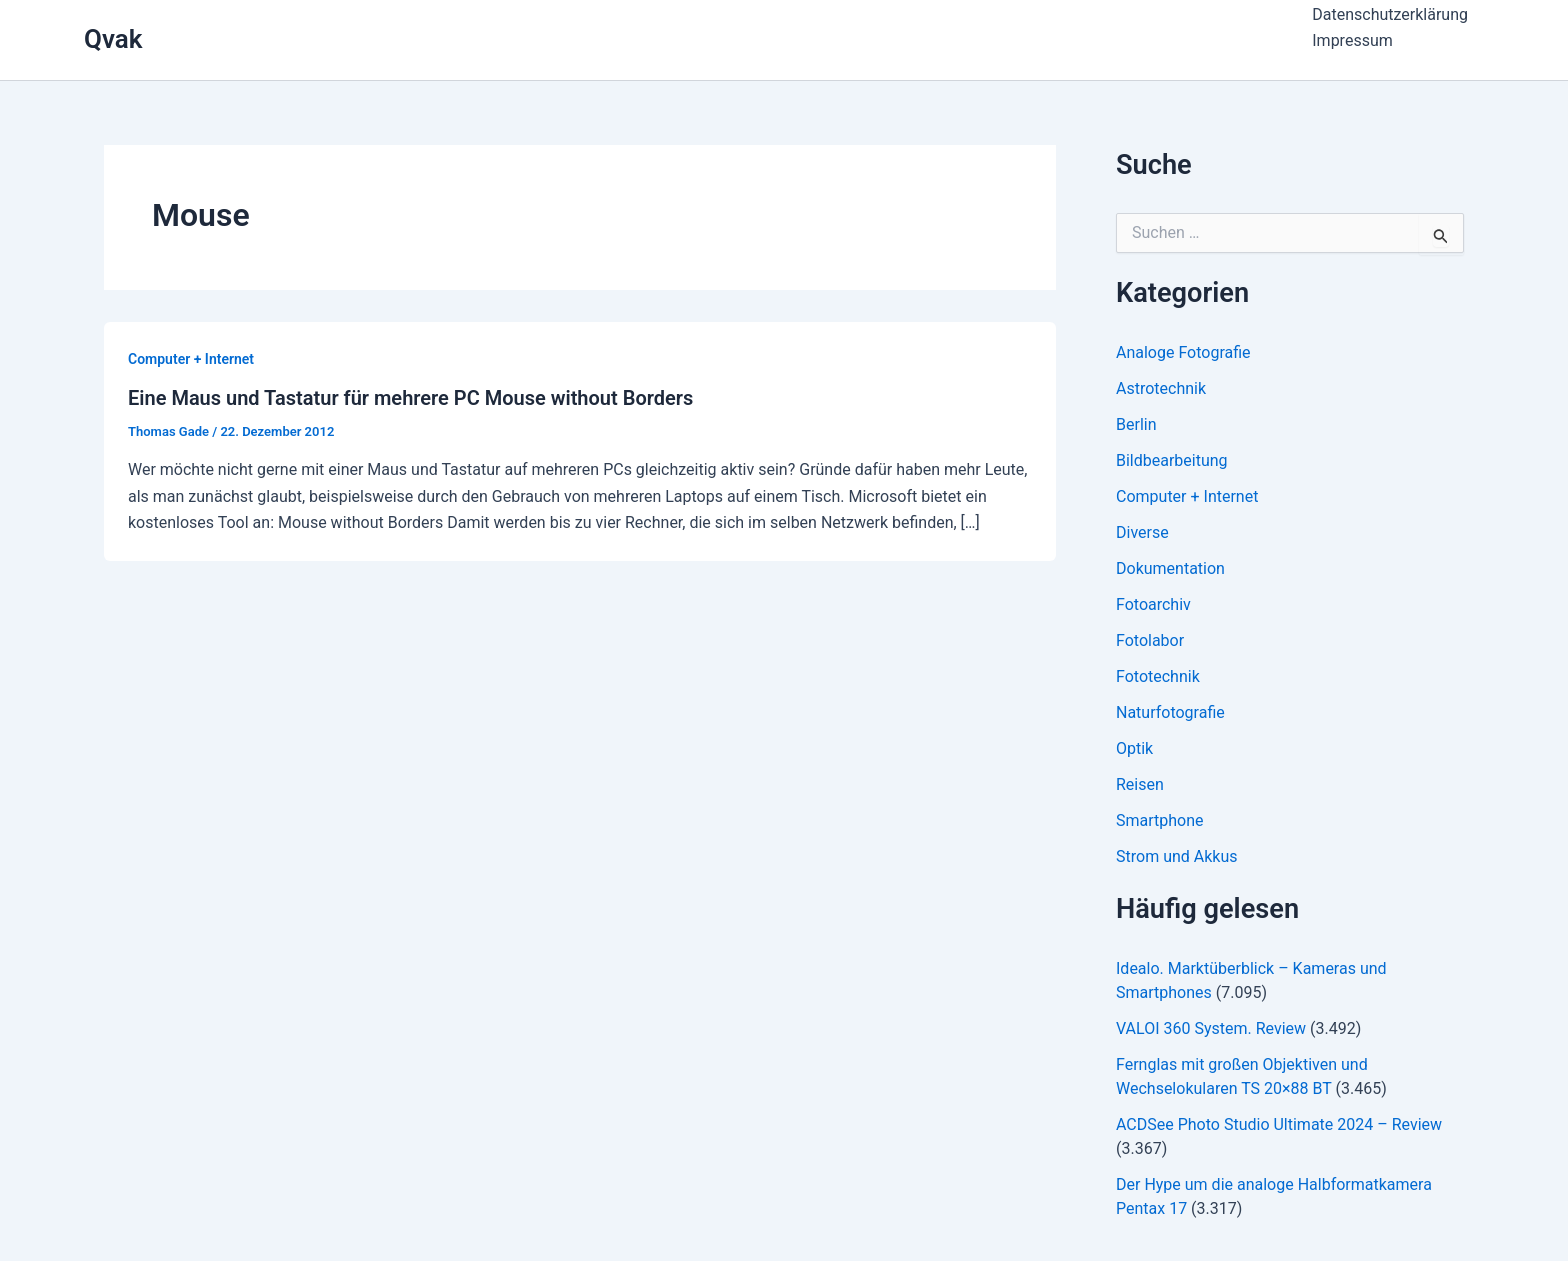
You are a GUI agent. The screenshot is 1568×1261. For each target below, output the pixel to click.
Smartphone (1160, 820)
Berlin (1136, 424)
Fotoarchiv (1153, 604)
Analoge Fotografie (1183, 352)
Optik (1134, 748)
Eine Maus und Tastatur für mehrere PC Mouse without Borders (410, 398)
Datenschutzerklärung (1390, 14)
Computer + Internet (191, 359)
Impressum (1352, 40)
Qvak (113, 39)
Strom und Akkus (1177, 856)
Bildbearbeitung (1172, 460)
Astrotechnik (1161, 388)
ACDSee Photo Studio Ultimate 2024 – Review (1279, 1124)
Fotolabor (1150, 640)
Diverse (1142, 532)
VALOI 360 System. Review (1211, 1028)
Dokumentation (1170, 568)
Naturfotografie (1170, 712)
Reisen (1140, 784)
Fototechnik (1158, 676)
